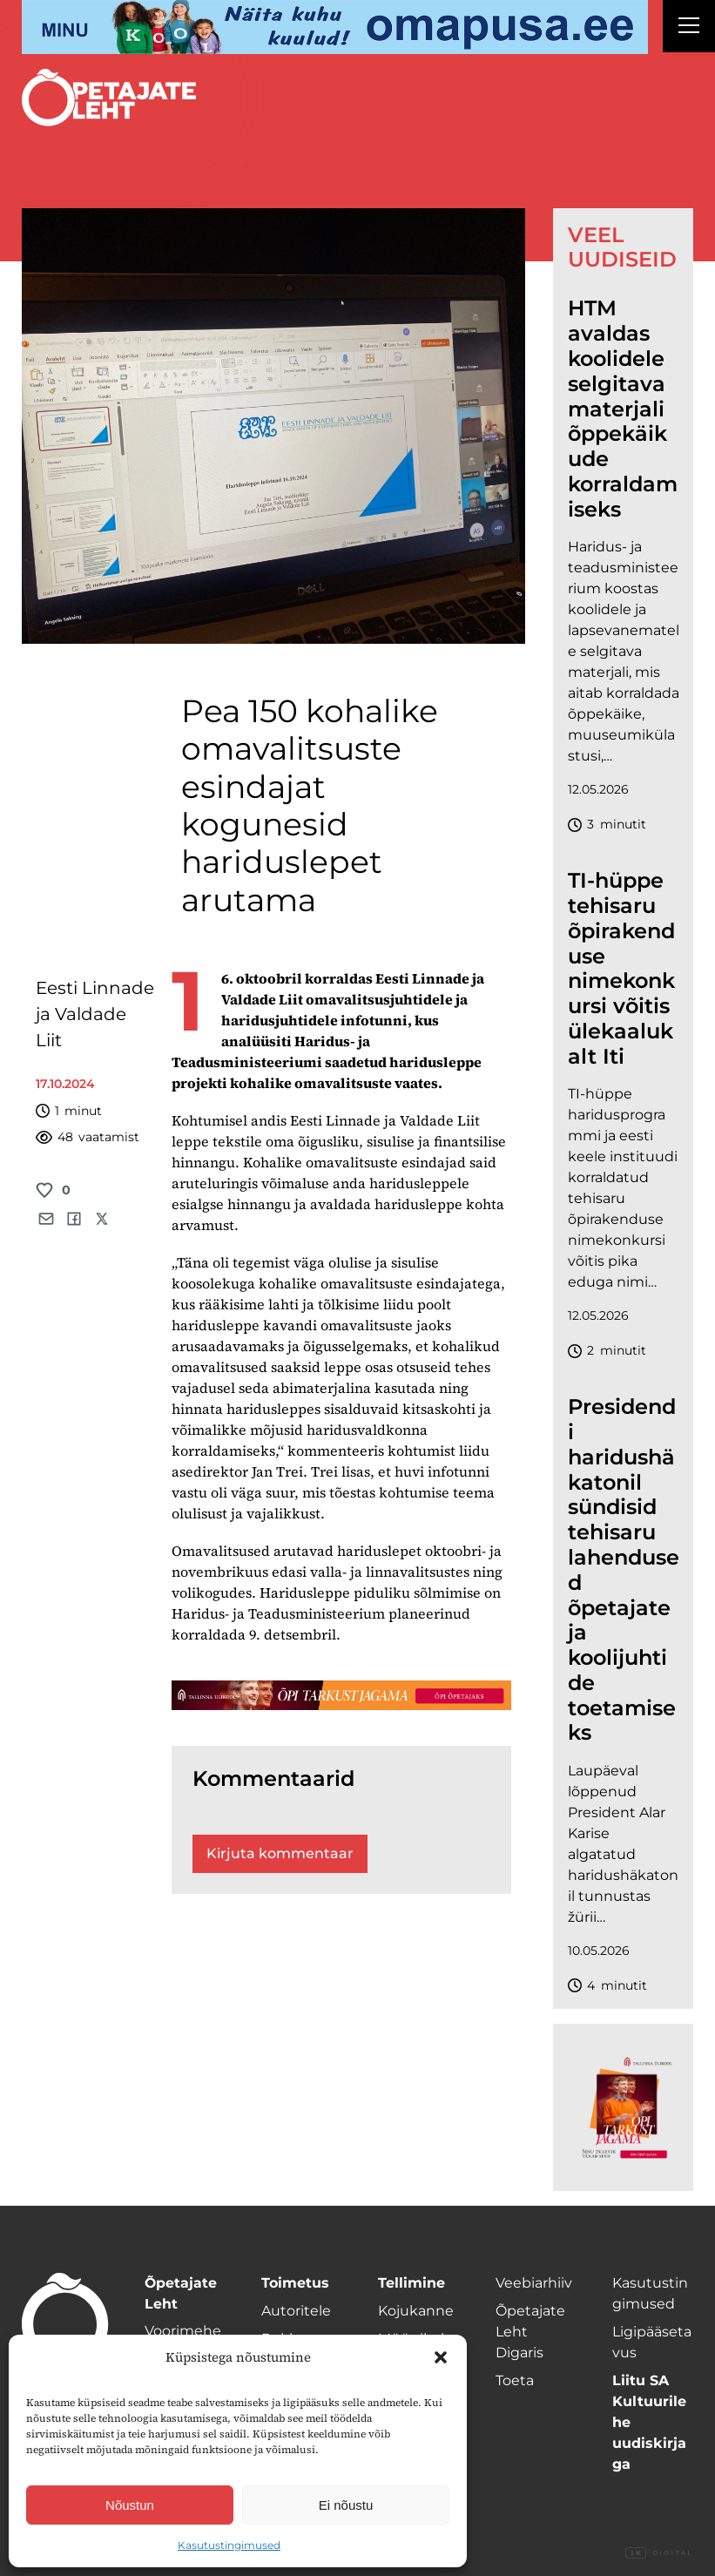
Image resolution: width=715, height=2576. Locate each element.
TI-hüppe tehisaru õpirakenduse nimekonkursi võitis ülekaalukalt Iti (621, 969)
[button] (440, 2357)
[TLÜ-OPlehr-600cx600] (623, 2107)
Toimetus (295, 2283)
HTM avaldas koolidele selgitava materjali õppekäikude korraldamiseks (623, 408)
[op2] (335, 27)
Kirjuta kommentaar (280, 1853)
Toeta (515, 2380)
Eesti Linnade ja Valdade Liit (95, 1014)
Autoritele (296, 2310)
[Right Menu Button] (688, 28)
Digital (659, 2553)
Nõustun (129, 2505)
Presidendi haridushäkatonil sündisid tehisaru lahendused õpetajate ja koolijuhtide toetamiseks (623, 1570)
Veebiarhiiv (534, 2283)
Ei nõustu (346, 2505)
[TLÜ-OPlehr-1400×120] (342, 1694)
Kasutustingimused (229, 2545)
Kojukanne (416, 2310)
